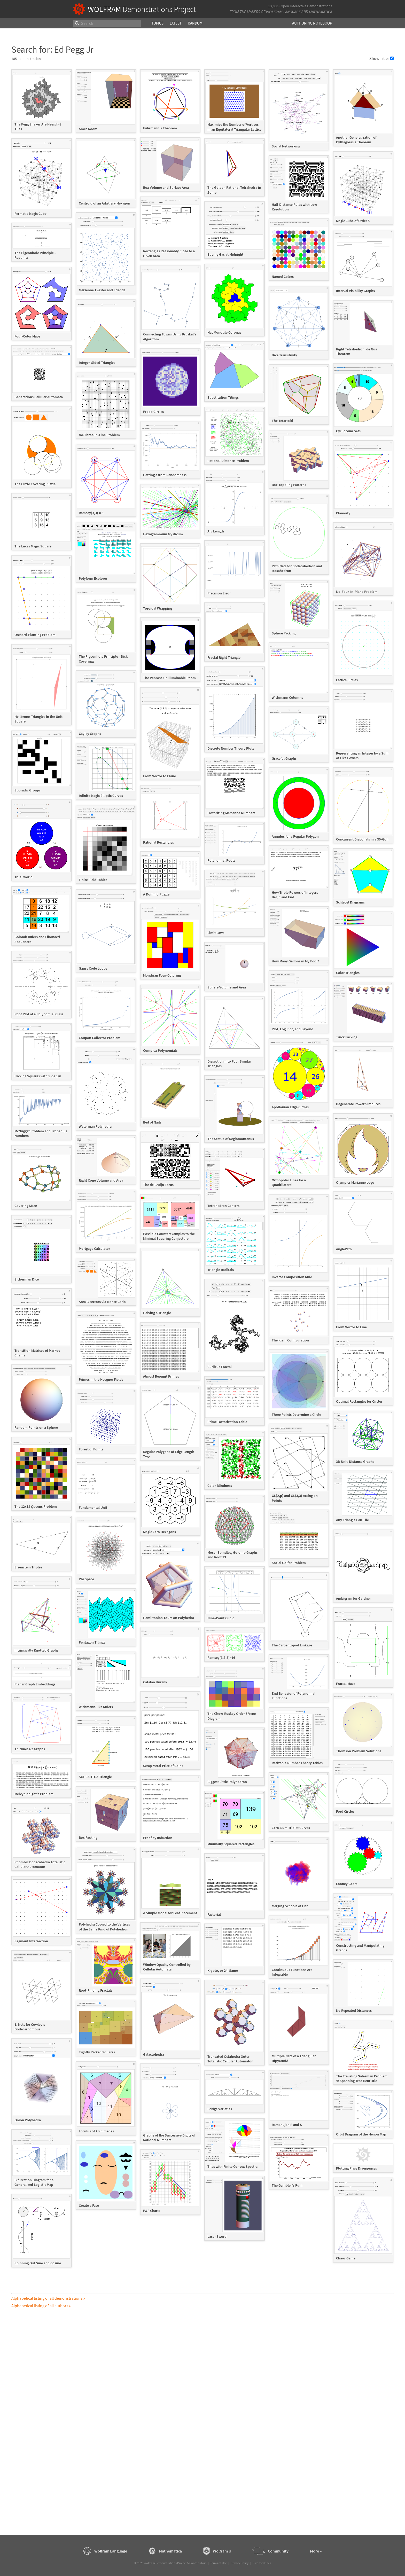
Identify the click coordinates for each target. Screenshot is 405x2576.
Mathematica (320, 11)
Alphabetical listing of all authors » (41, 2305)
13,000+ (274, 6)
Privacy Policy (240, 2563)
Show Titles (381, 58)
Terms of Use (218, 2563)
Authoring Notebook (312, 23)
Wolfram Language (283, 11)
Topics (157, 23)
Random (195, 23)
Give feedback (262, 2563)
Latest (176, 23)
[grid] (202, 1170)
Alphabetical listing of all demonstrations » (48, 2298)
